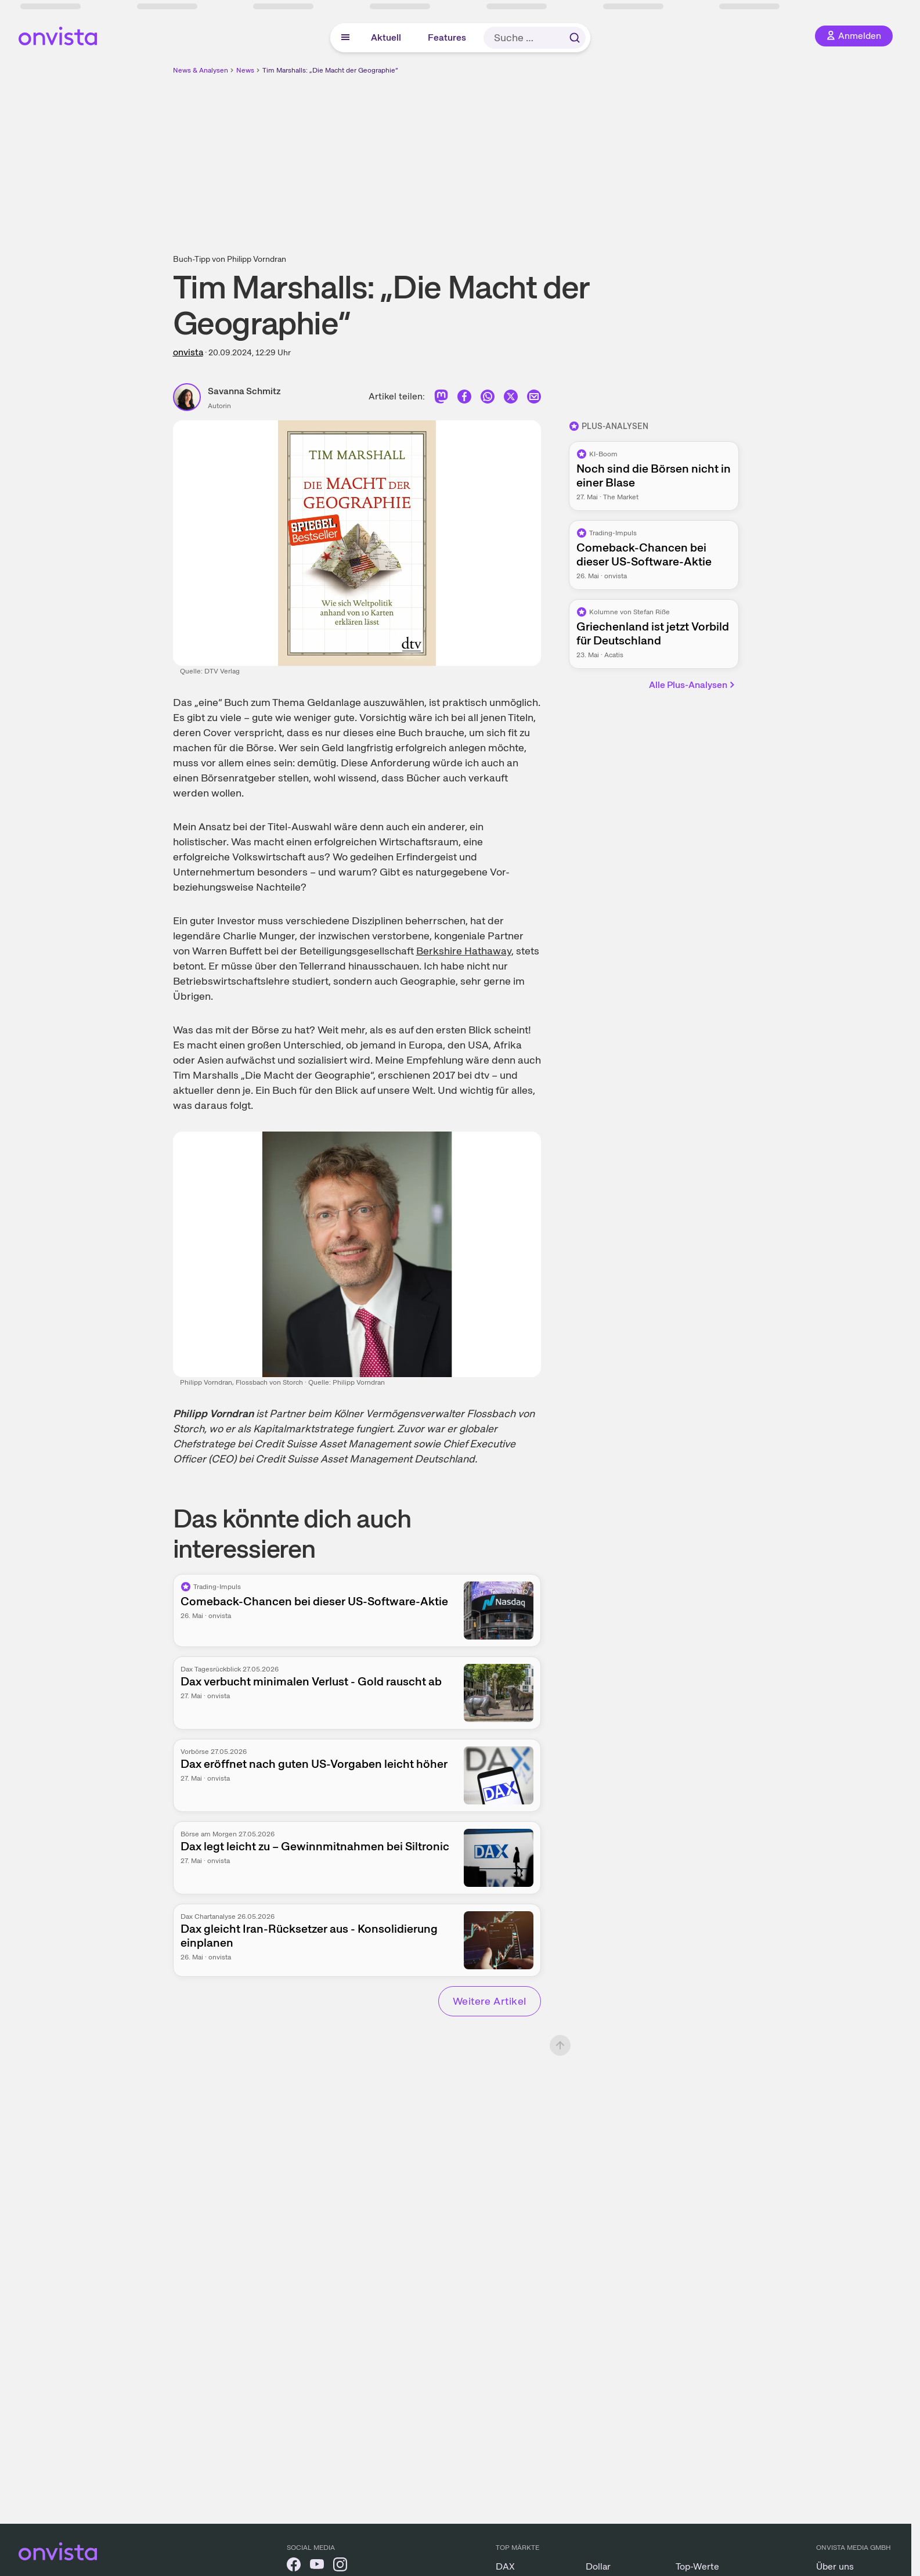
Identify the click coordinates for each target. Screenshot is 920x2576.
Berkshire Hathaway (463, 950)
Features (447, 37)
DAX (505, 2566)
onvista (188, 352)
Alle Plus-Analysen (693, 685)
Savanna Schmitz (244, 391)
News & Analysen (200, 70)
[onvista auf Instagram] (340, 2566)
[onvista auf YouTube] (317, 2566)
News (245, 70)
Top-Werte (697, 2566)
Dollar (598, 2566)
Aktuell (386, 37)
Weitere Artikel (489, 2001)
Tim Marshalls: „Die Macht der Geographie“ (330, 70)
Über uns (835, 2566)
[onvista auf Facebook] (294, 2566)
